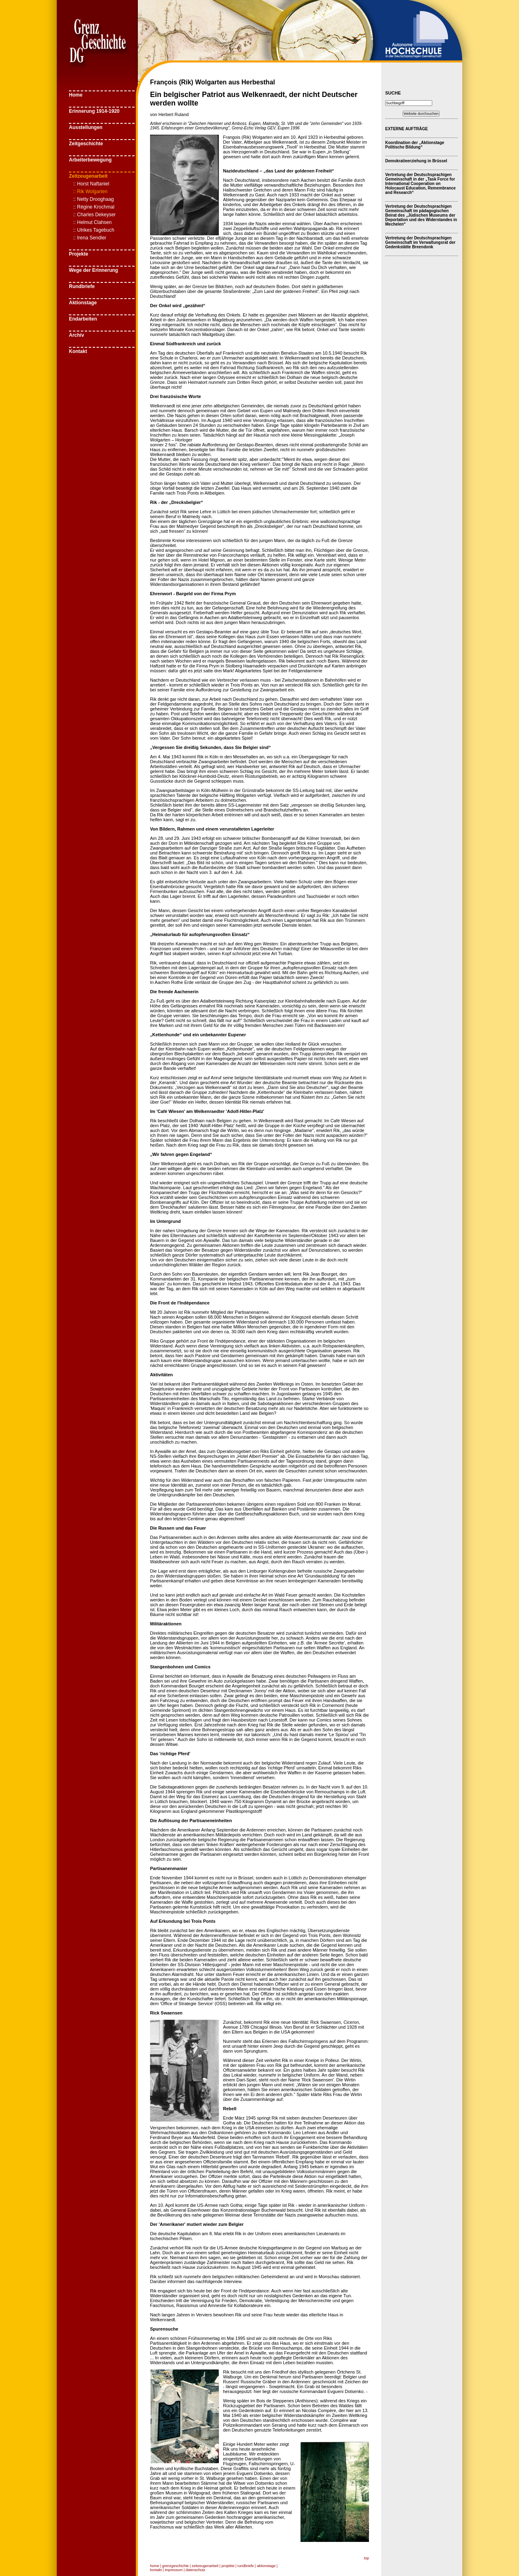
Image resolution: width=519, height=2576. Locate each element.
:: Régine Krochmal (93, 207)
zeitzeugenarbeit (205, 2566)
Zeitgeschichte (86, 143)
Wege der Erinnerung (93, 270)
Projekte (78, 254)
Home (75, 95)
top (366, 2558)
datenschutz (196, 2570)
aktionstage (266, 2566)
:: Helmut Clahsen (92, 222)
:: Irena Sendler (89, 238)
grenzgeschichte (175, 2566)
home (154, 2566)
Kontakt (78, 351)
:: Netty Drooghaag (93, 199)
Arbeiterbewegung (90, 160)
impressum (173, 2570)
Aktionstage (83, 303)
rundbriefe (246, 2566)
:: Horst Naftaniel (91, 184)
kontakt (156, 2570)
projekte (227, 2566)
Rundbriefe (81, 286)
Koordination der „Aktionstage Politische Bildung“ (414, 144)
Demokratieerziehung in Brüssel (416, 161)
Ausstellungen (86, 127)
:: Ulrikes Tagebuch (93, 230)
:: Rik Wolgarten (90, 191)
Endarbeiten (83, 319)
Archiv (76, 335)
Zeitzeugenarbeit (88, 176)
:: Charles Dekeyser (94, 214)
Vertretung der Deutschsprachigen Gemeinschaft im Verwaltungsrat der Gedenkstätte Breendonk (420, 242)
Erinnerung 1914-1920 (94, 111)
